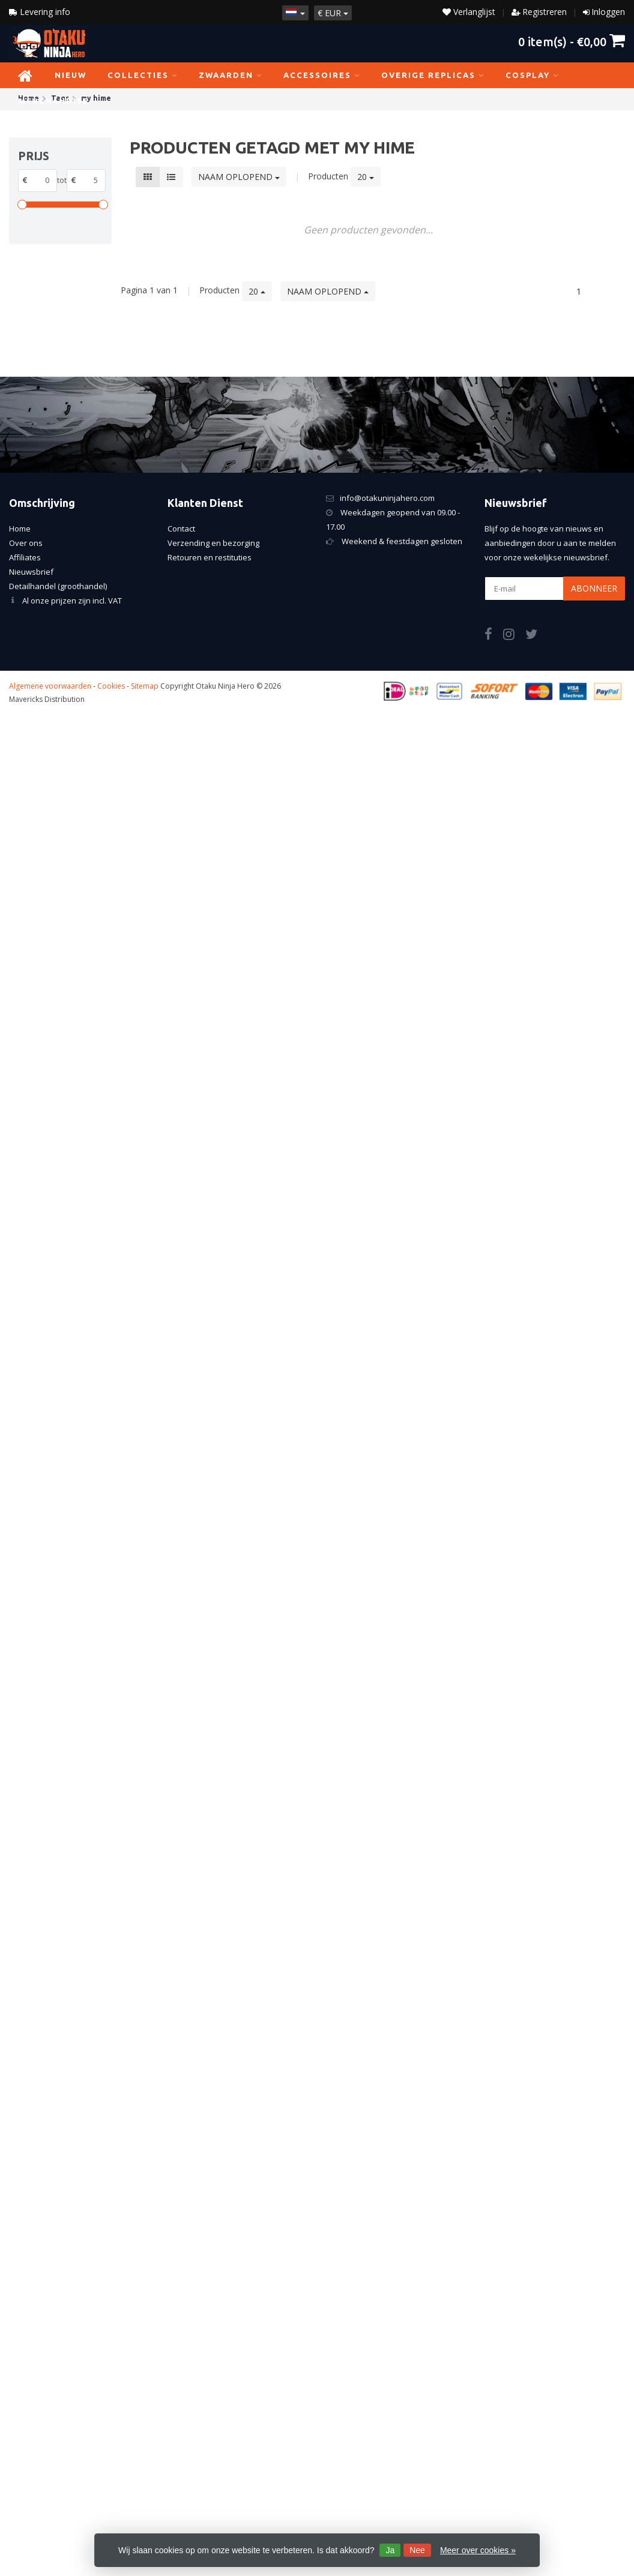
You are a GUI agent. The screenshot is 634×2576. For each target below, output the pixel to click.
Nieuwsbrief (31, 571)
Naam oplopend (239, 176)
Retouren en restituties (210, 557)
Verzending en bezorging (213, 543)
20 (365, 176)
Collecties (142, 75)
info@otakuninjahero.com (387, 498)
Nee (417, 2550)
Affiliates (25, 557)
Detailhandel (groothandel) (58, 586)
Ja (389, 2550)
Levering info (39, 11)
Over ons (26, 543)
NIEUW (70, 75)
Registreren (544, 11)
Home (20, 528)
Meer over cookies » (478, 2550)
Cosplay (532, 75)
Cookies (111, 686)
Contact (181, 528)
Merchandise (58, 101)
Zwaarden (230, 75)
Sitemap (144, 686)
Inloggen (608, 11)
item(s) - (571, 41)
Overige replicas (433, 75)
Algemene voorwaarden (50, 686)
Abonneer (594, 588)
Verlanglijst (468, 11)
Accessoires (321, 75)
